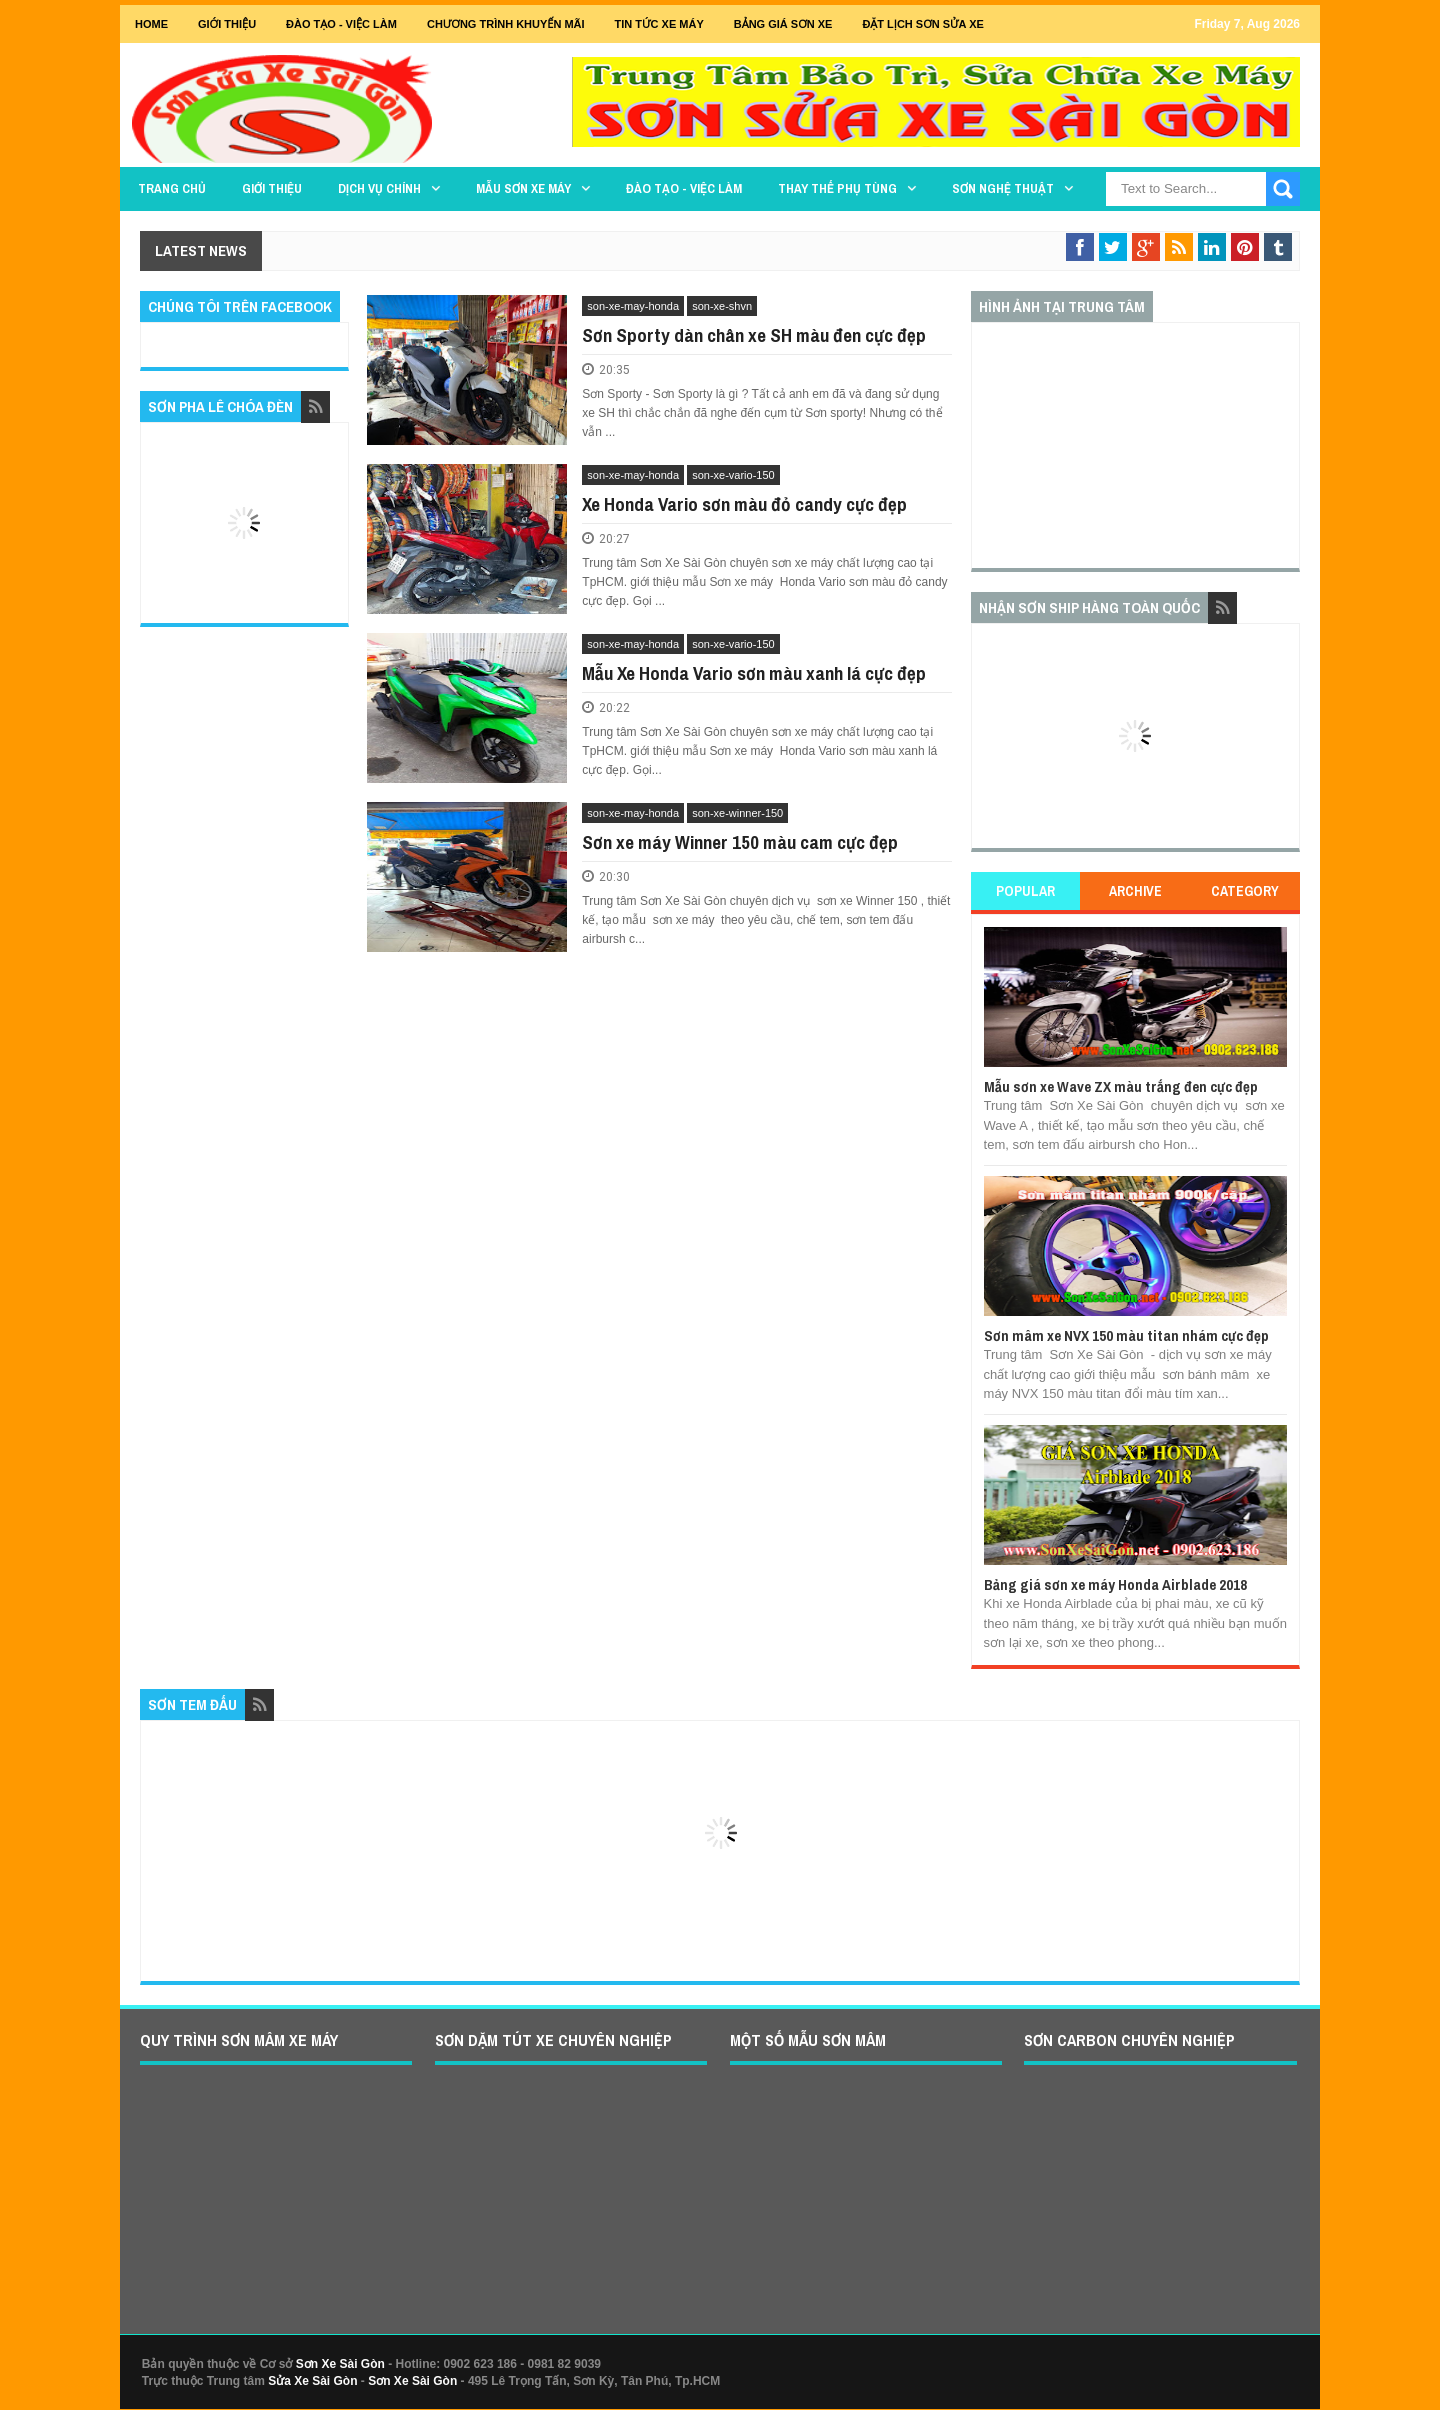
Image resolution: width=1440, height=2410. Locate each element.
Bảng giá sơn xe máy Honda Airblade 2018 (1115, 1584)
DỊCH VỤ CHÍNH (379, 188)
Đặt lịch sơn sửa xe (922, 24)
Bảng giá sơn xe (783, 24)
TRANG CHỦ (172, 188)
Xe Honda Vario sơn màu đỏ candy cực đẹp (744, 504)
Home (151, 24)
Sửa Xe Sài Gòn (312, 2381)
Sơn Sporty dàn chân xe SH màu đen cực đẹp (754, 335)
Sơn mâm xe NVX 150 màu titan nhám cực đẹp (1126, 1335)
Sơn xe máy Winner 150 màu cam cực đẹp (740, 842)
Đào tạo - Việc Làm (341, 24)
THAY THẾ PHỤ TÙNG (837, 188)
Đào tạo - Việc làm (684, 188)
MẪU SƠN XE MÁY (523, 188)
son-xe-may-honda (633, 306)
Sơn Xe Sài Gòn (340, 2364)
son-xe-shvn (722, 306)
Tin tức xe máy (659, 24)
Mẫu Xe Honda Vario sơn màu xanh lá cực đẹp (754, 673)
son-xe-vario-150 (733, 475)
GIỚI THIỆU (227, 24)
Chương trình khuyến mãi (506, 24)
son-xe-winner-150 (737, 813)
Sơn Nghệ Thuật (1003, 188)
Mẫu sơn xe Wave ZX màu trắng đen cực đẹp (1121, 1086)
